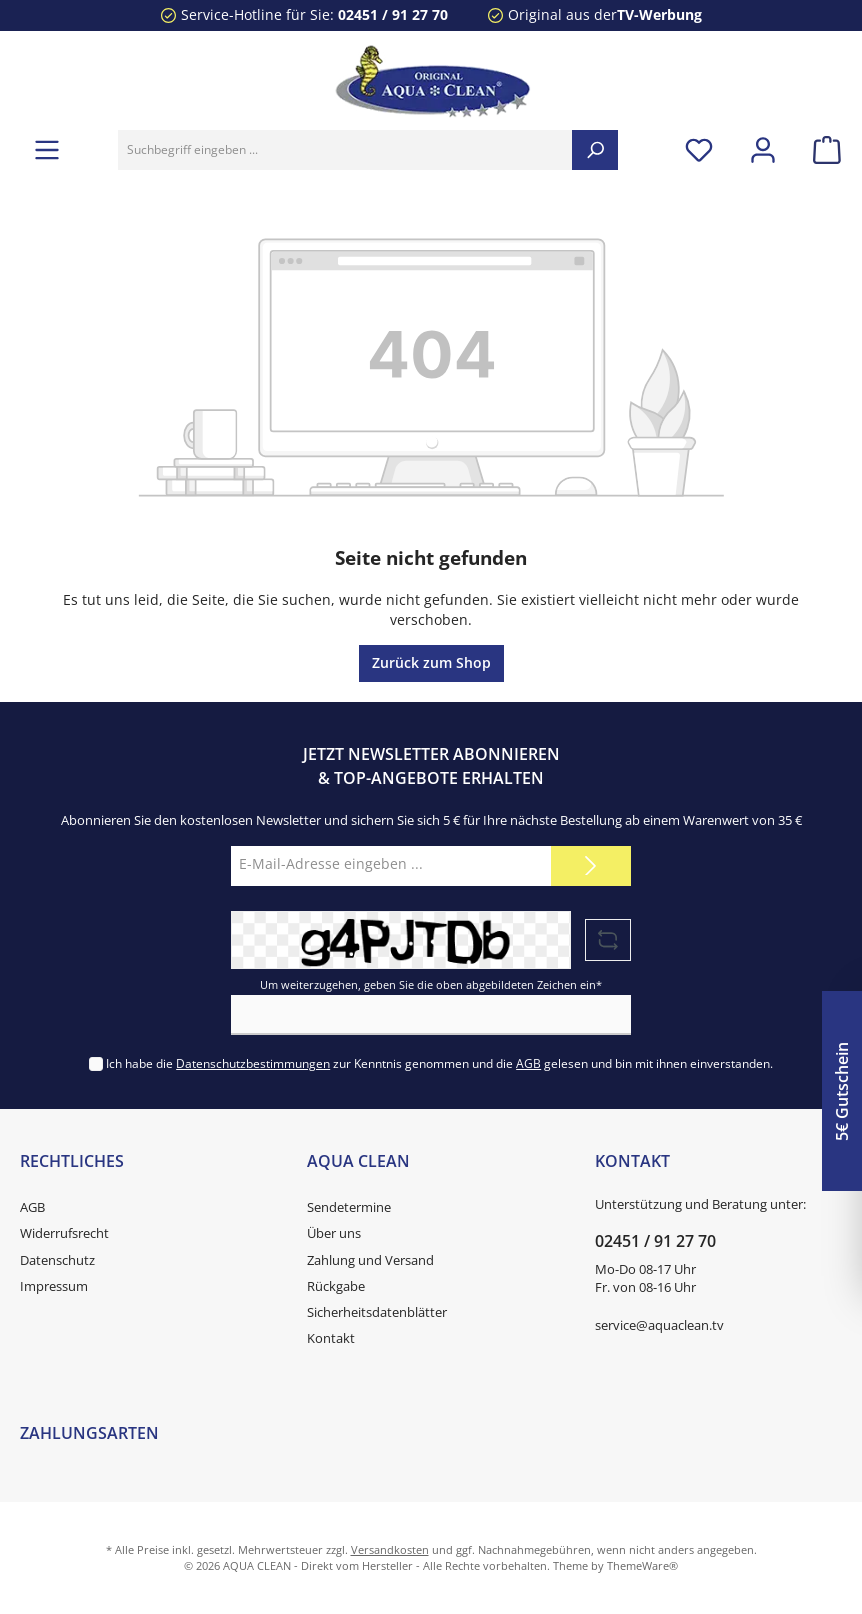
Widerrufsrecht (64, 1233)
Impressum (54, 1286)
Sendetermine (349, 1207)
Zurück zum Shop (431, 663)
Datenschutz (57, 1260)
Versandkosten (390, 1549)
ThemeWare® (642, 1565)
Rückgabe (336, 1286)
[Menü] (47, 149)
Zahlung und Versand (370, 1260)
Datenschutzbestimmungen (253, 1063)
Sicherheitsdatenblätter (377, 1312)
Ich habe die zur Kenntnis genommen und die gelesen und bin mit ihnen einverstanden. (439, 1063)
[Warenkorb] (821, 149)
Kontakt (331, 1338)
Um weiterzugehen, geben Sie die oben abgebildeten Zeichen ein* (431, 984)
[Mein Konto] (763, 149)
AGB (528, 1063)
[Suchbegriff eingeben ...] (345, 150)
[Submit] (591, 866)
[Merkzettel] (699, 149)
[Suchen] (595, 150)
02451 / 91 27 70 (393, 15)
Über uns (334, 1233)
